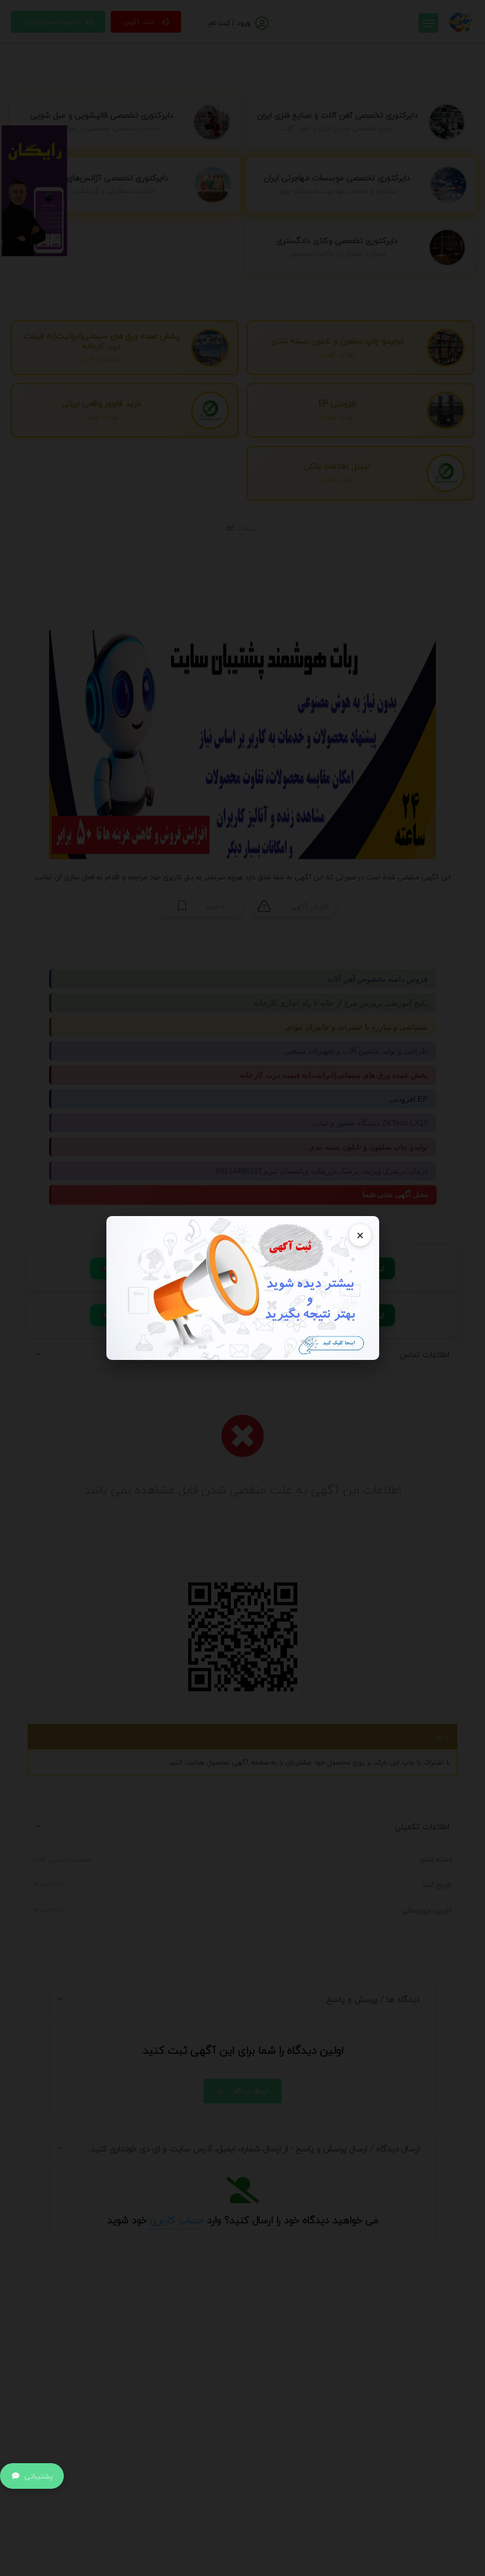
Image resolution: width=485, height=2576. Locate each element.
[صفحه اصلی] (460, 21)
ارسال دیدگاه (241, 2091)
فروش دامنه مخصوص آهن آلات (377, 979)
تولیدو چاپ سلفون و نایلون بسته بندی (368, 1146)
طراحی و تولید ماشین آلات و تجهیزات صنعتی (356, 1051)
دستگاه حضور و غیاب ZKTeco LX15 (370, 1122)
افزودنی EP (409, 1099)
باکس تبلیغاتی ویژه (58, 22)
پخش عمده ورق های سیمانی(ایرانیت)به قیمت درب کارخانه (334, 1075)
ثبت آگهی (146, 22)
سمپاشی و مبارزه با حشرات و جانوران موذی (356, 1027)
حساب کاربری (175, 2220)
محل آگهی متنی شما (397, 1194)
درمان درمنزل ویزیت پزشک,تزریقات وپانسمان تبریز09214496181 (321, 1170)
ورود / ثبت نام (229, 23)
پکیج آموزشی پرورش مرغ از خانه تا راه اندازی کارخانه (341, 1003)
